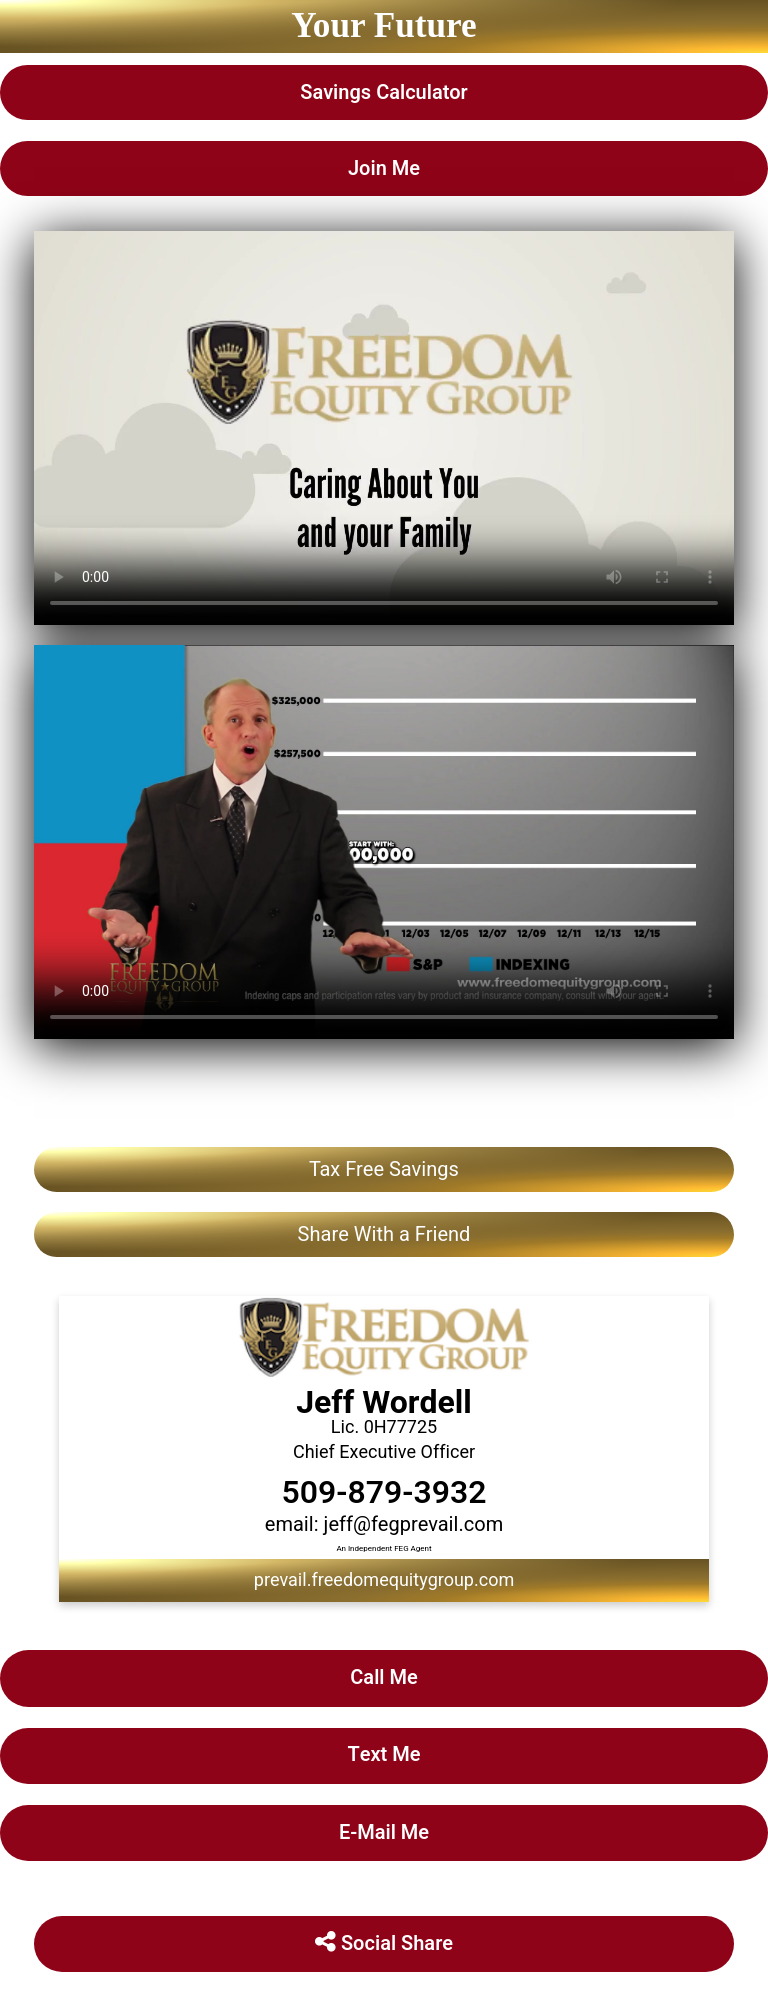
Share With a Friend (384, 1234)
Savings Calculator (383, 92)
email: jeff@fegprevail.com (384, 1524)
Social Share (384, 1943)
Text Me (383, 1754)
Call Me (383, 1677)
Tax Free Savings (384, 1169)
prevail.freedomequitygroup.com (384, 1580)
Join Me (384, 168)
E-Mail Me (384, 1832)
